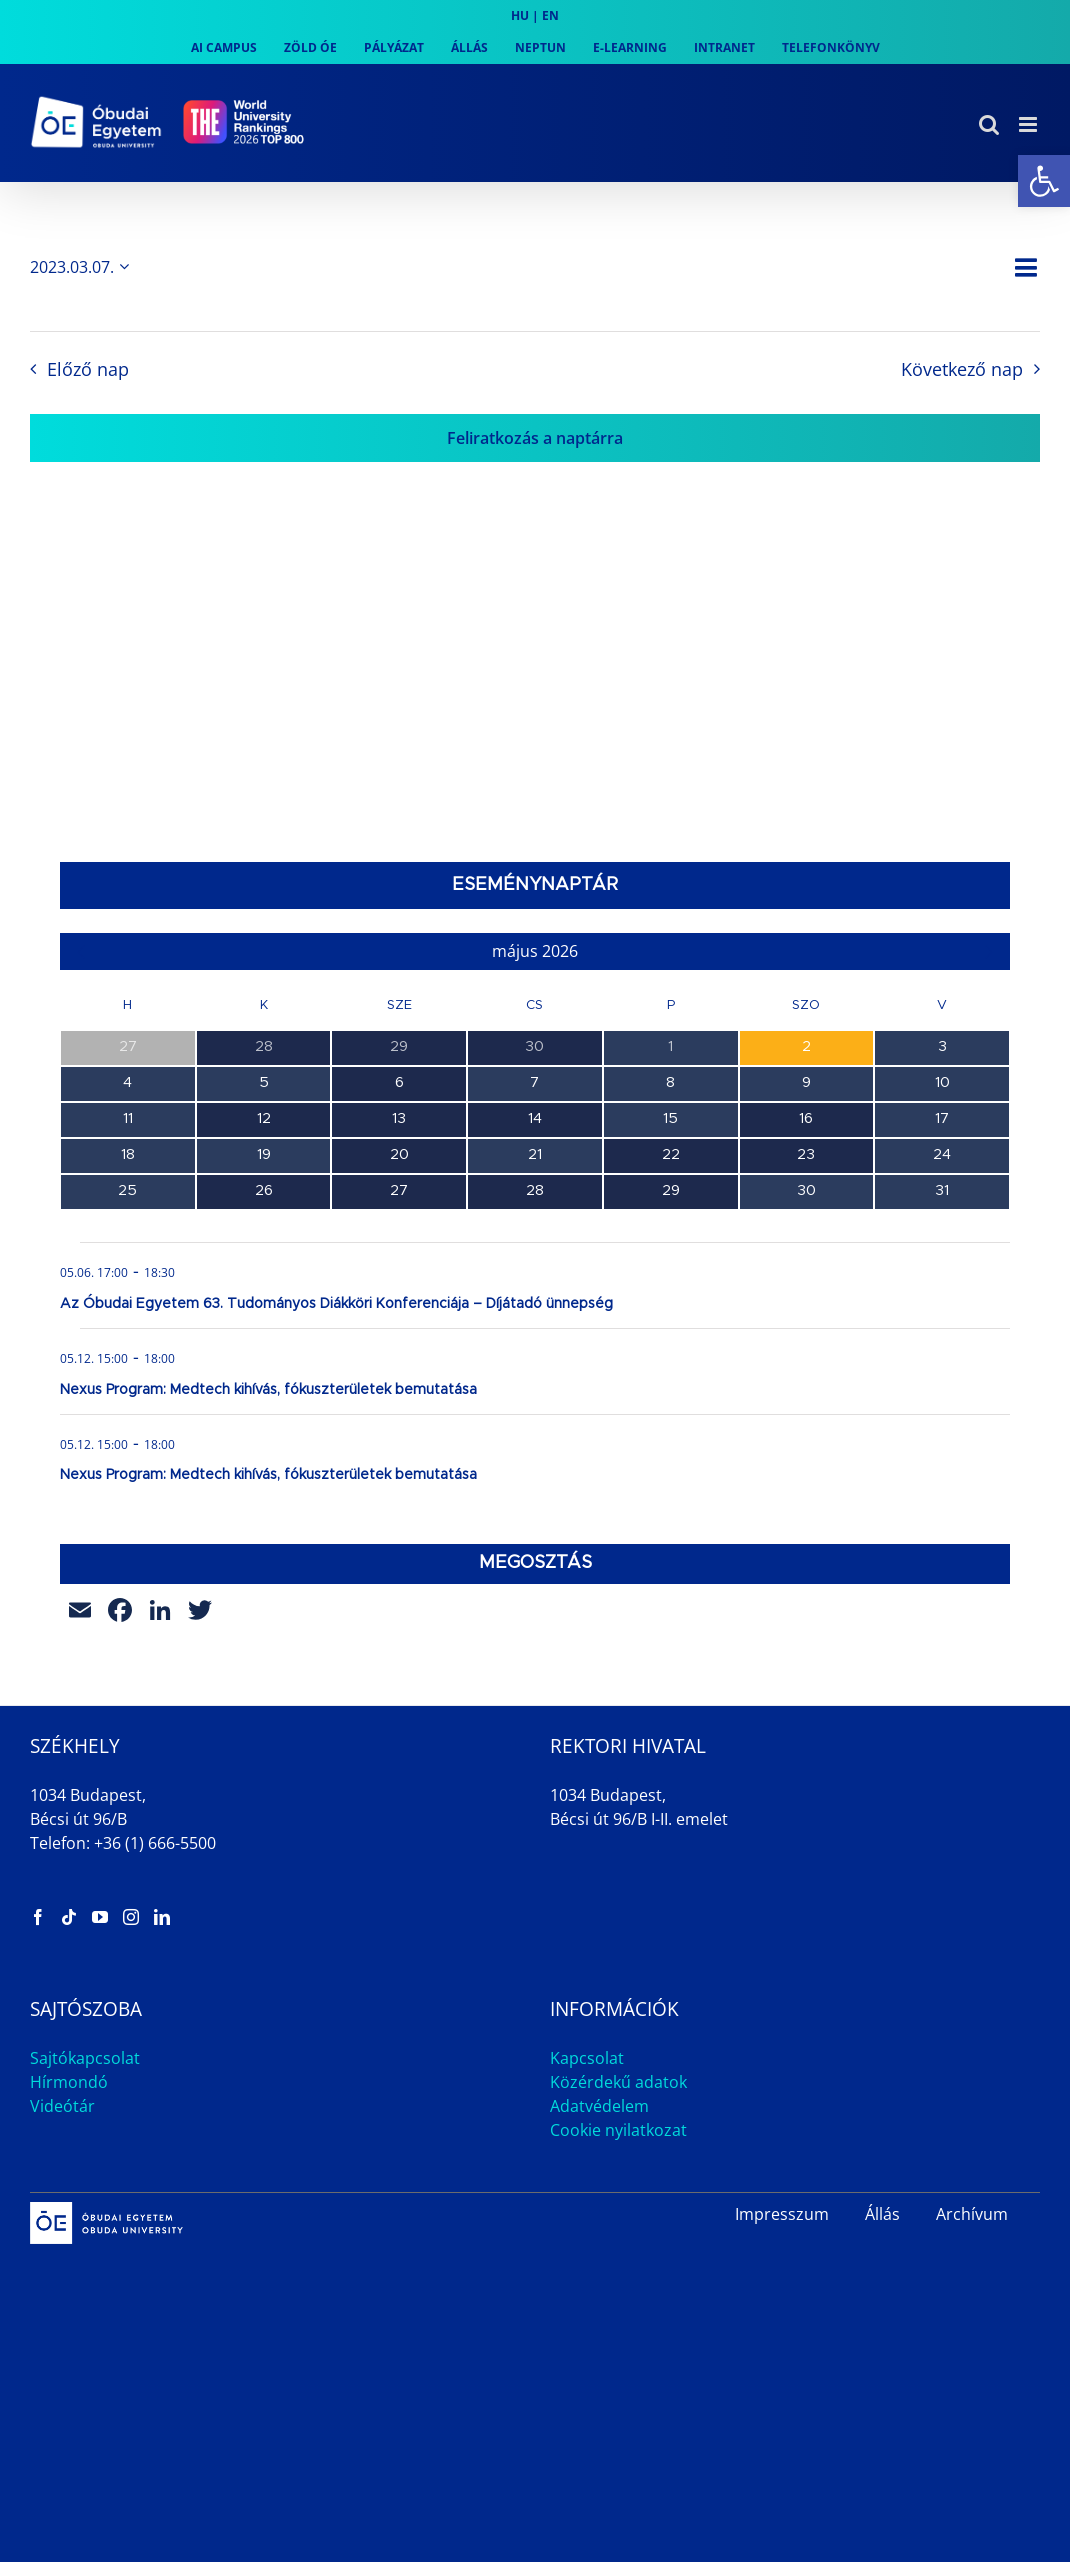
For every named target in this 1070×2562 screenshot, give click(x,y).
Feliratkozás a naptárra (535, 438)
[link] (1044, 181)
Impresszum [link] (782, 2214)
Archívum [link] (972, 2214)
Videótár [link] (62, 2106)
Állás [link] (882, 2214)
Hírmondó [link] (69, 2082)
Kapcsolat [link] (587, 2058)
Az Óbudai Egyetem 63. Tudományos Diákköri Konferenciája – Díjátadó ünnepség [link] (336, 1304)
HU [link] (520, 15)
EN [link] (550, 15)
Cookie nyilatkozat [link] (618, 2130)
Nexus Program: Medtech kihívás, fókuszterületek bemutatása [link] (268, 1390)
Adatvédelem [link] (599, 2106)
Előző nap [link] (88, 369)
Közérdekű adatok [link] (618, 2082)
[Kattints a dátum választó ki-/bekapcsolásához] (83, 267)
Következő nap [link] (962, 369)
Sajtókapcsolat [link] (85, 2058)
